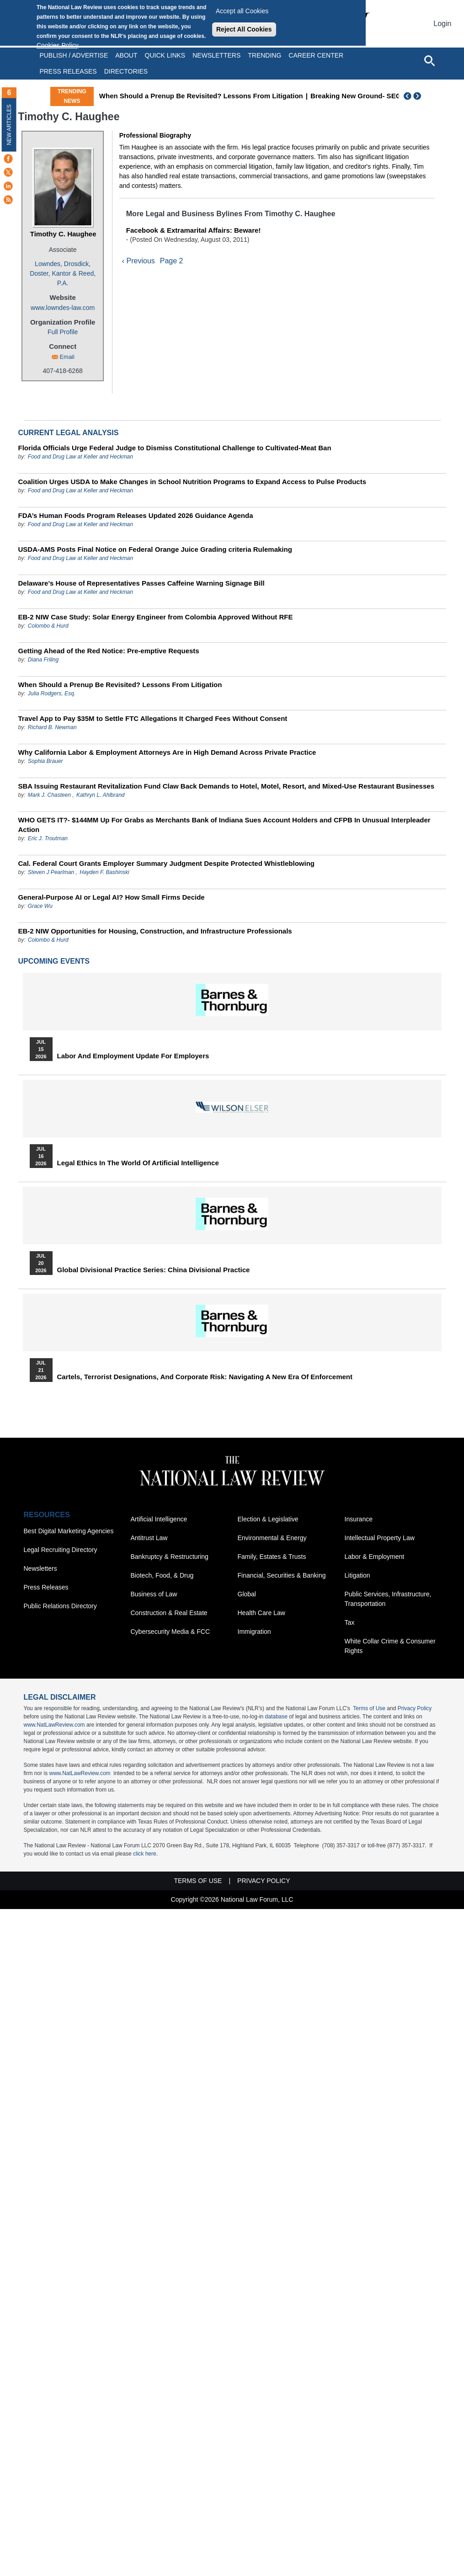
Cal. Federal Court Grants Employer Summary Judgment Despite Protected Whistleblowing (166, 863)
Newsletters (216, 55)
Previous (408, 96)
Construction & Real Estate (169, 1612)
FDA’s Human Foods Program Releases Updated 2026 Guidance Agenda (135, 515)
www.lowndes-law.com (63, 307)
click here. (145, 1854)
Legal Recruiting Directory (60, 1549)
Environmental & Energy (272, 1537)
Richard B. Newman (52, 727)
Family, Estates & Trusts (272, 1556)
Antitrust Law (149, 1537)
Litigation (357, 1575)
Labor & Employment (375, 1556)
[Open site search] (429, 60)
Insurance (359, 1519)
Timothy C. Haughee (63, 234)
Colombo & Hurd (48, 626)
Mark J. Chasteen (49, 795)
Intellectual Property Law (380, 1537)
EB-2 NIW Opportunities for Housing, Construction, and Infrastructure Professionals (155, 931)
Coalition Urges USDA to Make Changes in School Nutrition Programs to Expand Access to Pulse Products (192, 481)
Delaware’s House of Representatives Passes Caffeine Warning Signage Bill (141, 583)
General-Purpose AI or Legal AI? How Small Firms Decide (111, 897)
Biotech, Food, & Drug (162, 1575)
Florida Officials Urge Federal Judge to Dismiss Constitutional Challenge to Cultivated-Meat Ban (174, 448)
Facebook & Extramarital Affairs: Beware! (193, 230)
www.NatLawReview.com (54, 1725)
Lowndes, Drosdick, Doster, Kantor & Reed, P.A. (63, 273)
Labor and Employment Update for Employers (133, 1056)
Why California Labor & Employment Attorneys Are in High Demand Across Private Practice (167, 752)
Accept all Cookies (242, 11)
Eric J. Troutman (48, 838)
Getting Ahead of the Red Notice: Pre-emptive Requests (108, 651)
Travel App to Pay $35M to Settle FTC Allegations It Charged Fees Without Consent (153, 718)
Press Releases (46, 1587)
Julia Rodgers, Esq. (51, 693)
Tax (350, 1622)
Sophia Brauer (45, 761)
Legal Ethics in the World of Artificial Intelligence (138, 1163)
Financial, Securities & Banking (282, 1575)
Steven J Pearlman (51, 872)
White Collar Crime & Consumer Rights (390, 1645)
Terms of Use (369, 1708)
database (276, 1716)
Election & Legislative (268, 1519)
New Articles (9, 124)
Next (418, 96)
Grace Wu (40, 906)
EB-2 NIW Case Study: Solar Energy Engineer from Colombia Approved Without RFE (155, 617)
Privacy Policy (415, 1708)
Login (442, 23)
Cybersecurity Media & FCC (170, 1631)
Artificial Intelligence (159, 1519)
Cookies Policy (58, 45)
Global (247, 1594)
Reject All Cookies (244, 29)
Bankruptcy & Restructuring (169, 1556)
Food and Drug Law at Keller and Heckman (80, 456)
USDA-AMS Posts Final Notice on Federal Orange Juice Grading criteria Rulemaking (155, 549)
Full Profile (63, 332)
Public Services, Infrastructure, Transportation (388, 1598)
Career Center (315, 55)
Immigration (254, 1631)
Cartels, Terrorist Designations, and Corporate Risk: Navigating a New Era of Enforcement (205, 1377)
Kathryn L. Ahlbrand (100, 795)
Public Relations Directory (60, 1606)
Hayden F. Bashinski (104, 872)
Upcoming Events (54, 961)
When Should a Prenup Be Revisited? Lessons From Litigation (201, 96)
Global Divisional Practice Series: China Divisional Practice (153, 1270)
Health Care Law (261, 1612)
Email (67, 356)
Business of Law (154, 1594)
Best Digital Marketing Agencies (69, 1531)
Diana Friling (43, 659)
